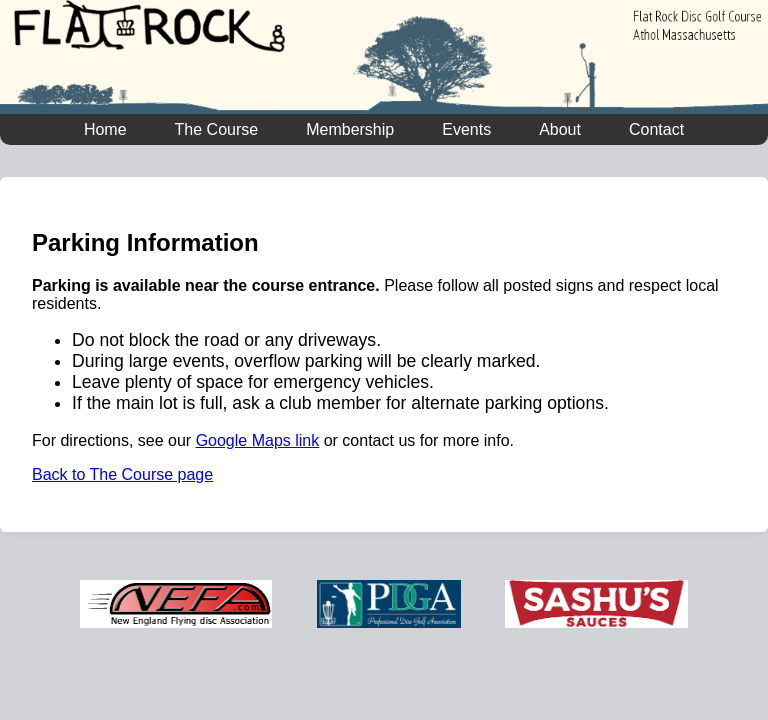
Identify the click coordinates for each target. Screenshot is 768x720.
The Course (217, 129)
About (560, 129)
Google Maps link (258, 440)
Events (466, 129)
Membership (350, 129)
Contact (656, 129)
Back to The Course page (122, 474)
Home (105, 129)
